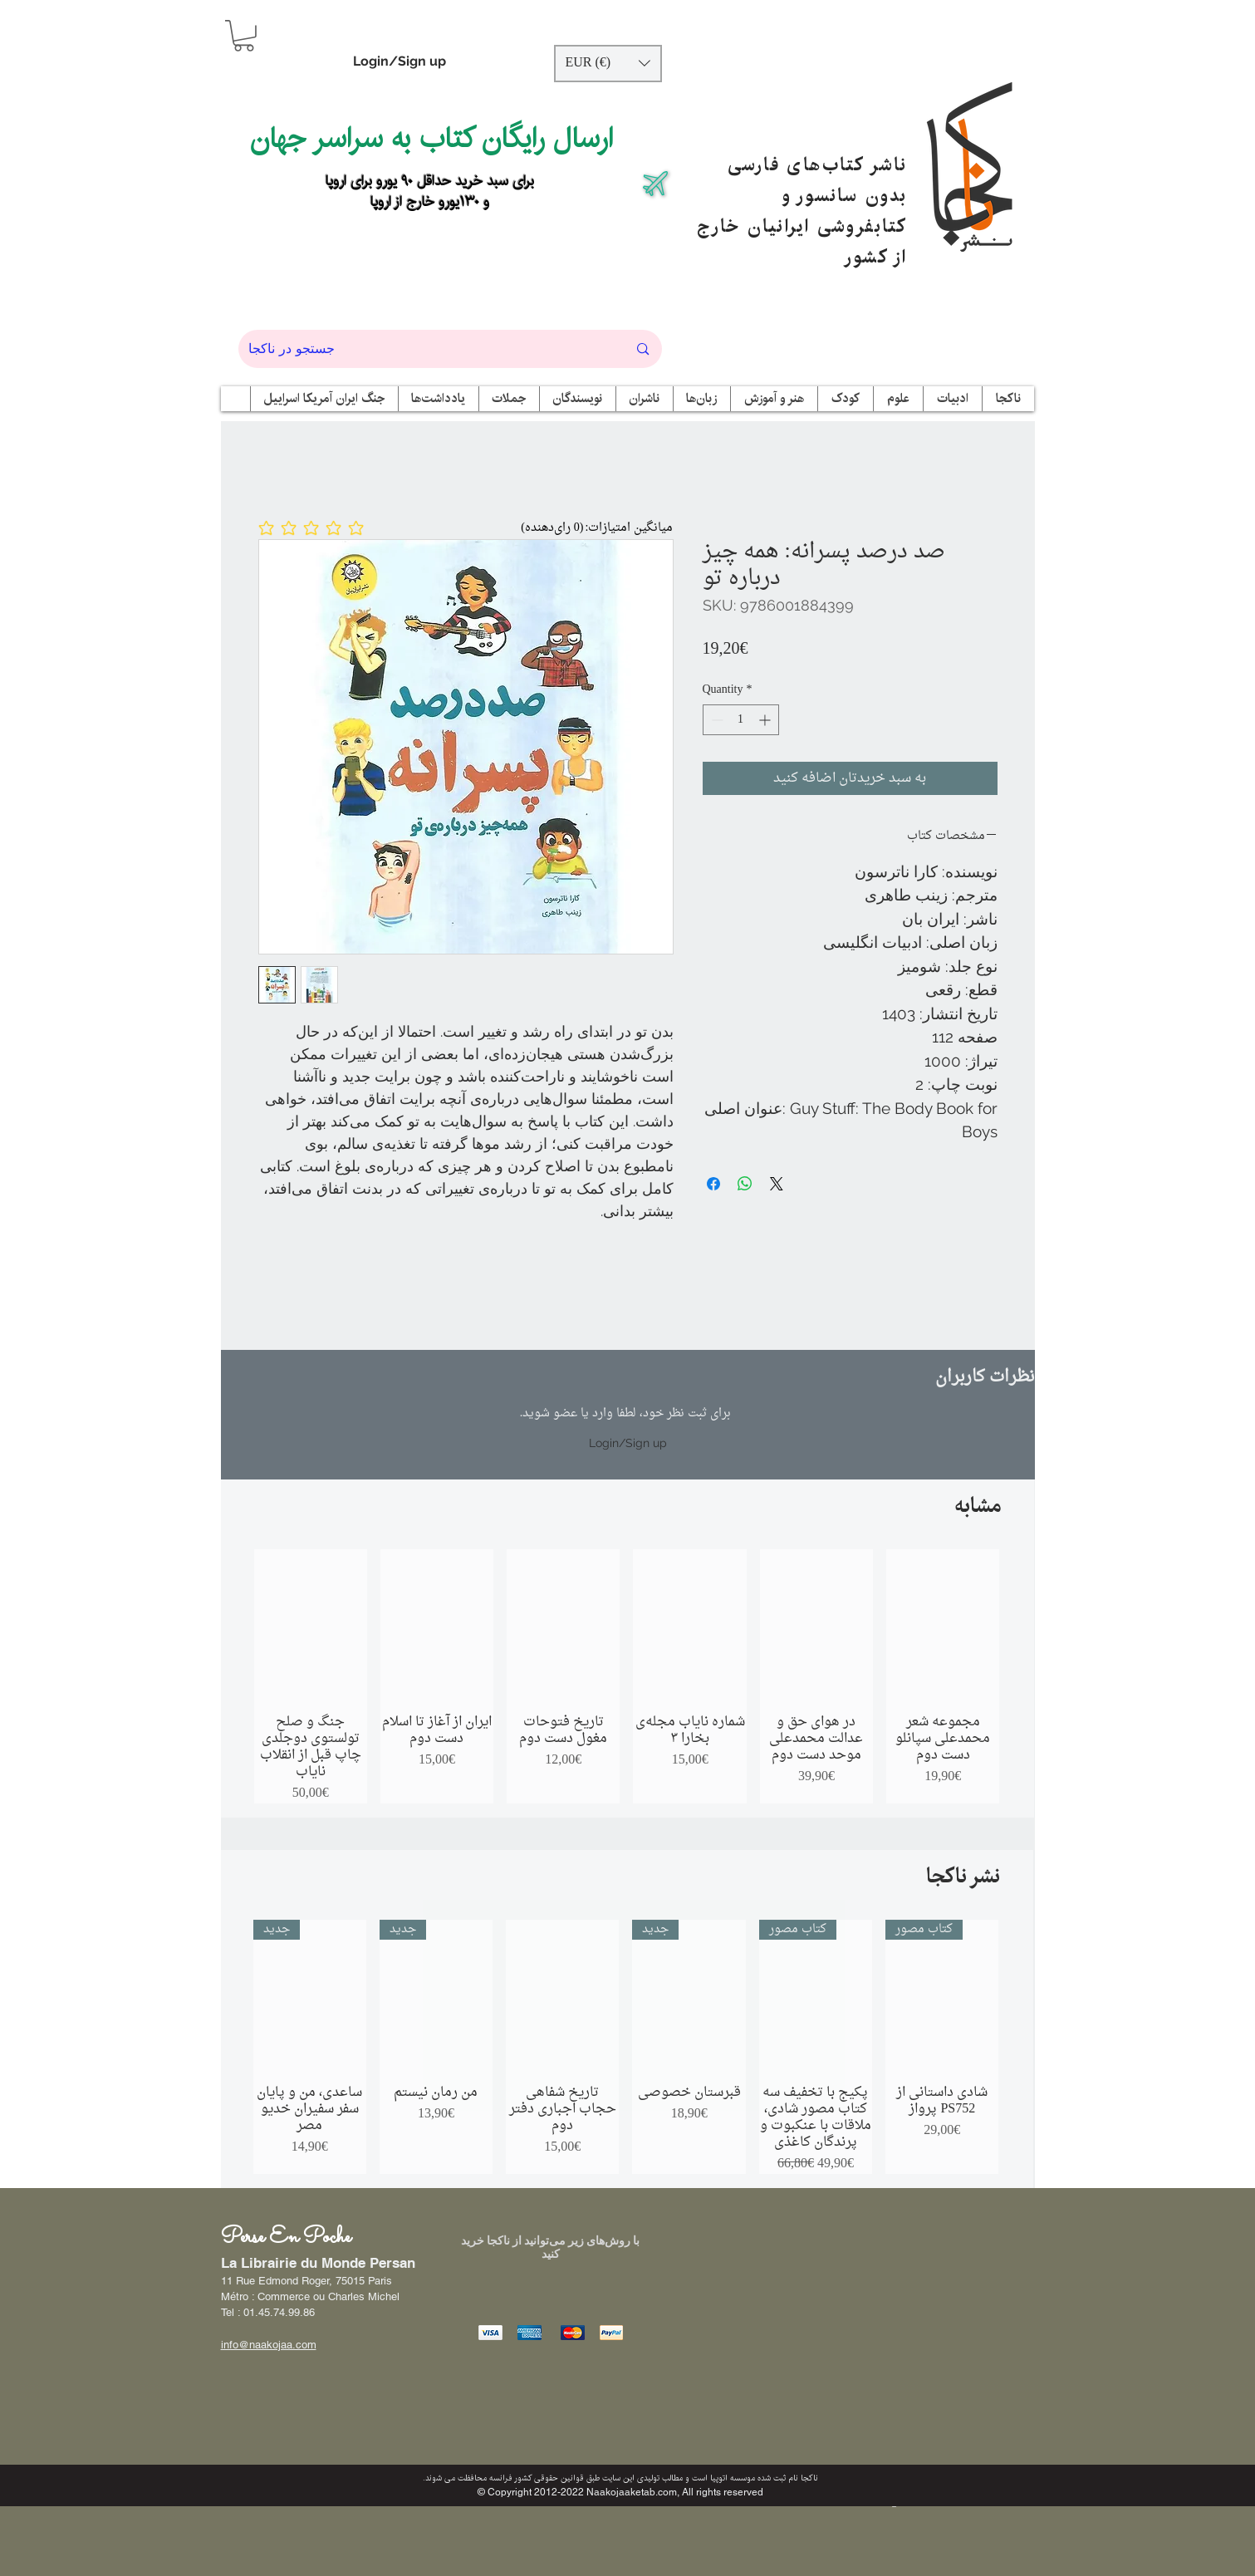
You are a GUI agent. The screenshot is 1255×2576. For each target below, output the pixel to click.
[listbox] (608, 63)
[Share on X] (777, 1184)
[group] (627, 1676)
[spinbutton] (741, 719)
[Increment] (766, 719)
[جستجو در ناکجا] (425, 349)
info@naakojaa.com (268, 2344)
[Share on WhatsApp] (745, 1184)
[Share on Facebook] (713, 1184)
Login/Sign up (399, 61)
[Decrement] (715, 719)
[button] (243, 36)
